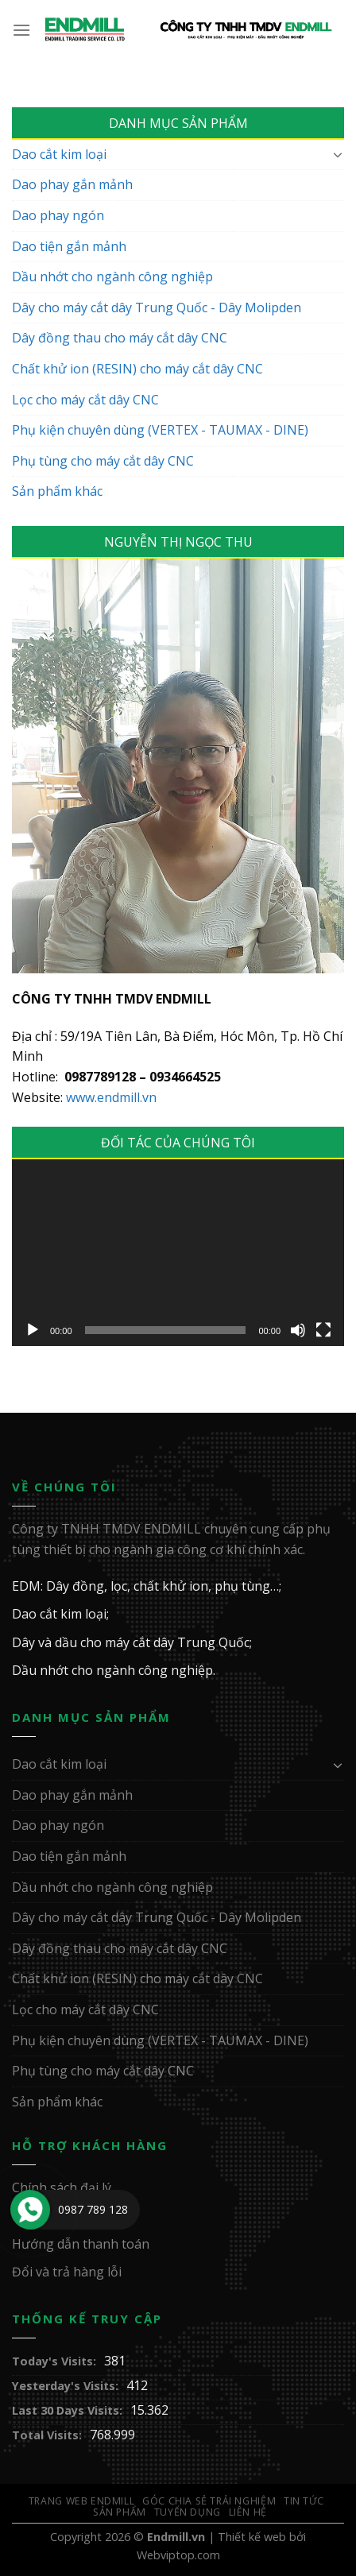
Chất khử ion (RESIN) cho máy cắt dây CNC (137, 368)
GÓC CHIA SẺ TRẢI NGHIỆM (209, 2501)
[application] (178, 1252)
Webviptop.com (178, 2554)
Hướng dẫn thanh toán (80, 2244)
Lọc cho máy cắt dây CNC (85, 399)
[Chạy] (33, 1330)
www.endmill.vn (111, 1097)
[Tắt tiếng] (298, 1330)
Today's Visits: (54, 2361)
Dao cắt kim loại (59, 154)
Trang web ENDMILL (81, 2501)
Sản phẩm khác (57, 491)
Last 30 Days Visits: (67, 2410)
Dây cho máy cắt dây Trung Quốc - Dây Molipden (156, 307)
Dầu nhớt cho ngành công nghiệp (112, 276)
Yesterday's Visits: (65, 2385)
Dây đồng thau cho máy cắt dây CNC (119, 337)
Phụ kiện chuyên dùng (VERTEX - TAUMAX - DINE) (160, 430)
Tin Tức (303, 2501)
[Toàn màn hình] (323, 1330)
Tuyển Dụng (187, 2512)
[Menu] (22, 29)
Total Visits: (47, 2435)
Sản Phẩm (119, 2512)
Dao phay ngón (58, 215)
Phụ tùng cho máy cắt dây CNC (103, 461)
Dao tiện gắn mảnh (69, 246)
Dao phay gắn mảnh (72, 184)
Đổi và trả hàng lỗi (67, 2271)
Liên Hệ (248, 2512)
